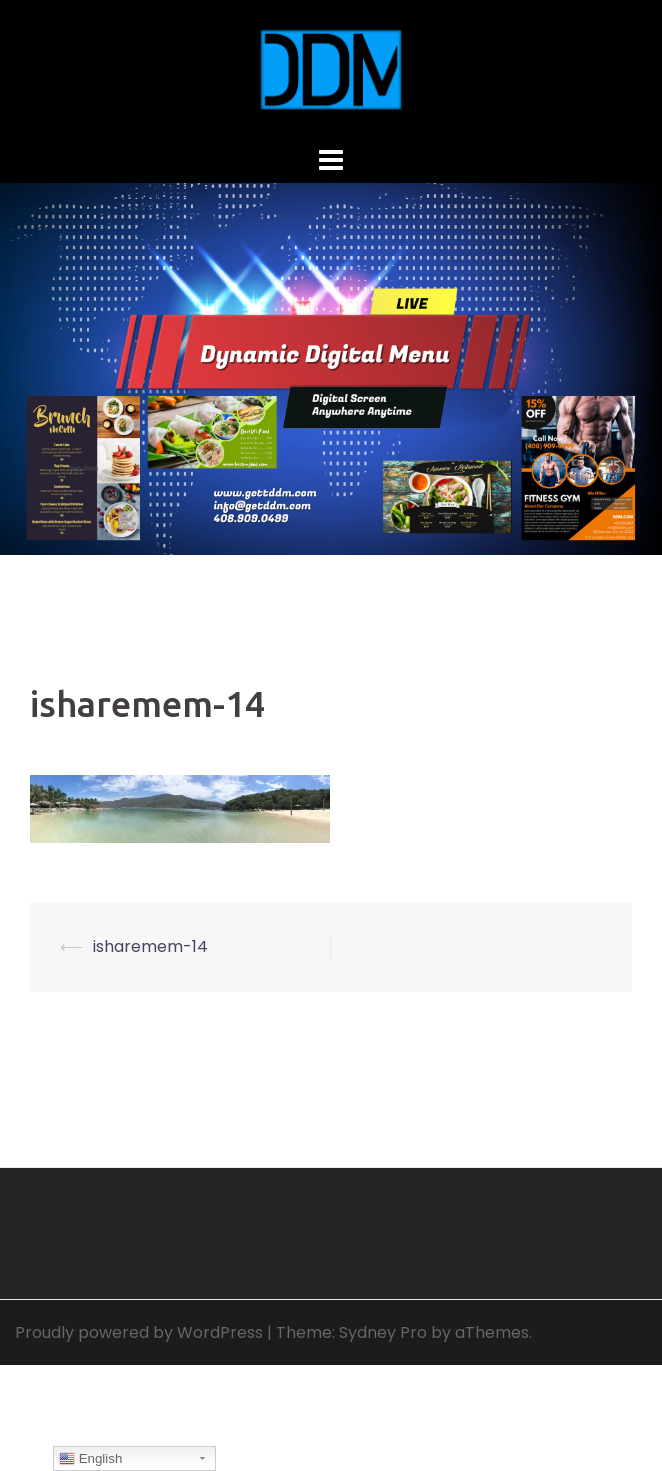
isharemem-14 (150, 946)
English (90, 1459)
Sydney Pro (383, 1332)
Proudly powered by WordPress (139, 1332)
